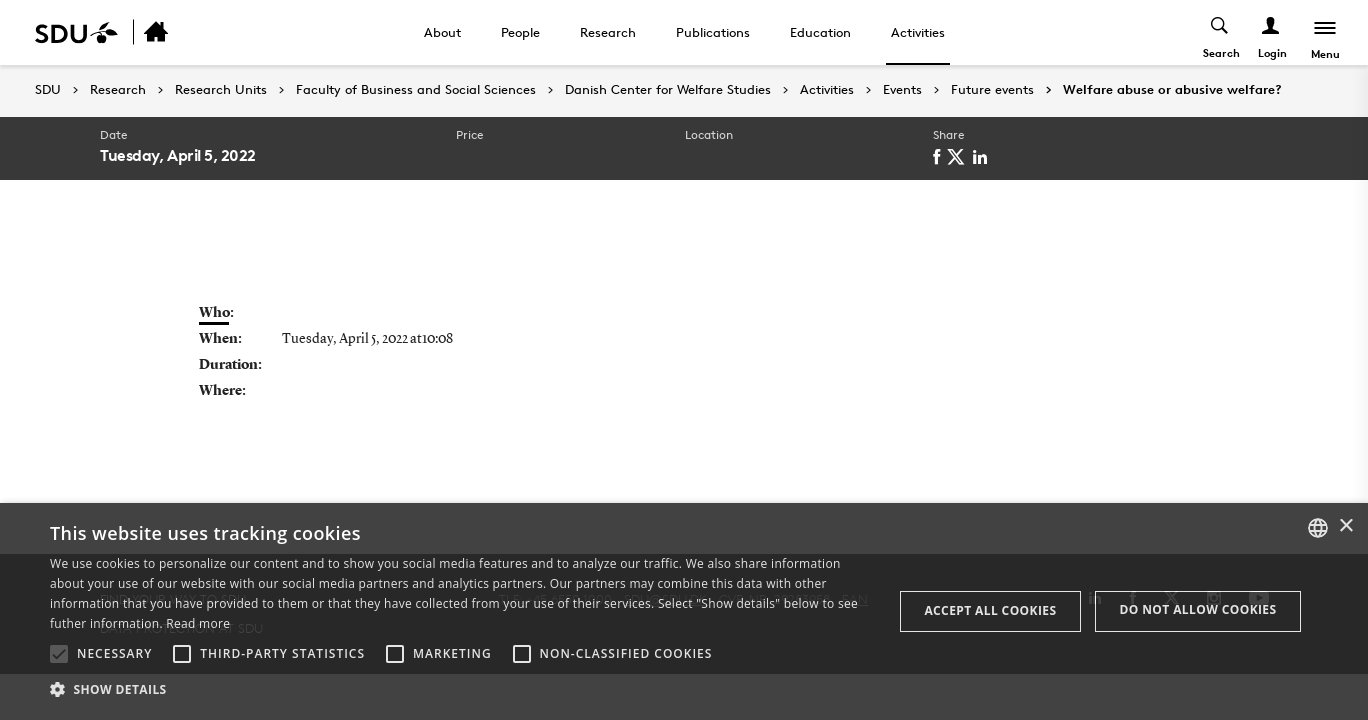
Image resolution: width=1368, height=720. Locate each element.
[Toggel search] (1220, 32)
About (442, 32)
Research (608, 32)
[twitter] (959, 157)
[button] (59, 654)
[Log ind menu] (1271, 32)
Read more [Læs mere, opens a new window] (198, 623)
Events (902, 90)
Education (820, 32)
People (520, 32)
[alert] (684, 611)
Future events (992, 90)
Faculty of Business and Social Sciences (416, 90)
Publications (713, 32)
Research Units (221, 90)
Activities (918, 32)
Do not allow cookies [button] (1197, 609)
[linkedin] (983, 157)
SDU (48, 89)
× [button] (1345, 526)
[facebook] (940, 157)
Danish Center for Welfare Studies (668, 90)
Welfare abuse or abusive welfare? (1172, 90)
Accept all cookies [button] (990, 610)
